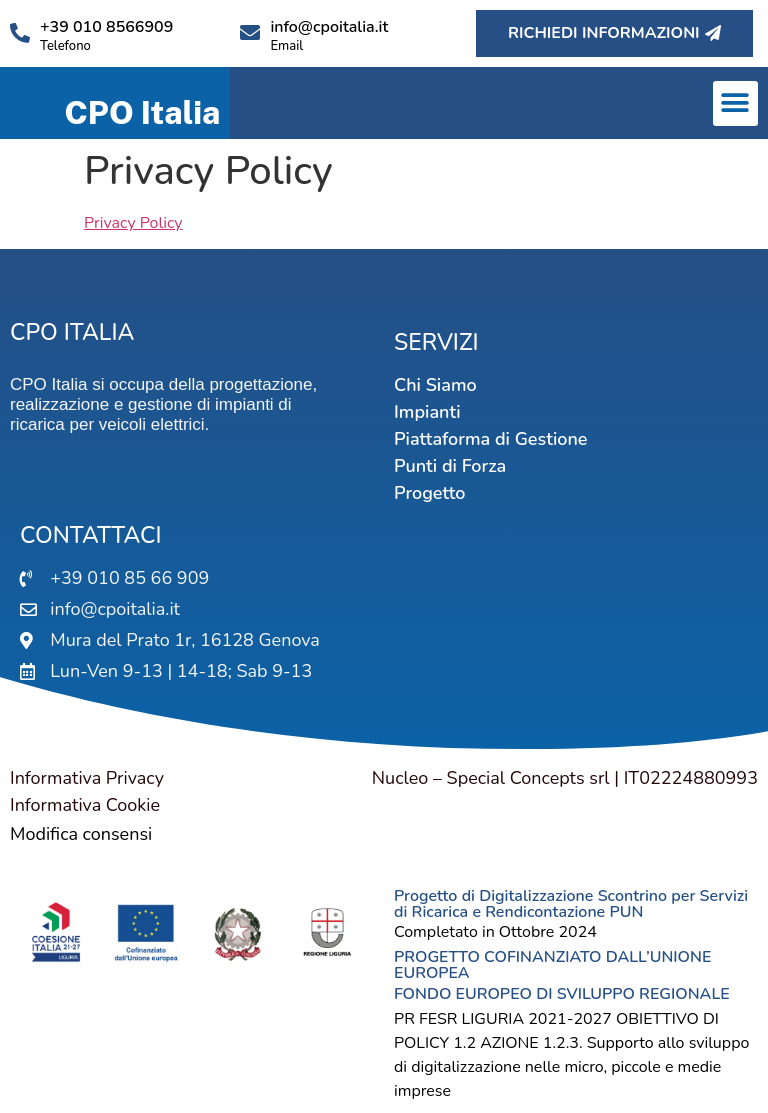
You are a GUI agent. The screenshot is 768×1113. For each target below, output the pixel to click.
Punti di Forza (450, 466)
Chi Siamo (435, 385)
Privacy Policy (133, 223)
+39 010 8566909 (106, 27)
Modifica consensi (81, 834)
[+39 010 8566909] (20, 33)
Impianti (427, 412)
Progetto (429, 493)
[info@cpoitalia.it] (250, 33)
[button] (735, 103)
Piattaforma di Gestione (490, 439)
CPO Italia (142, 112)
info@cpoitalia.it (329, 27)
